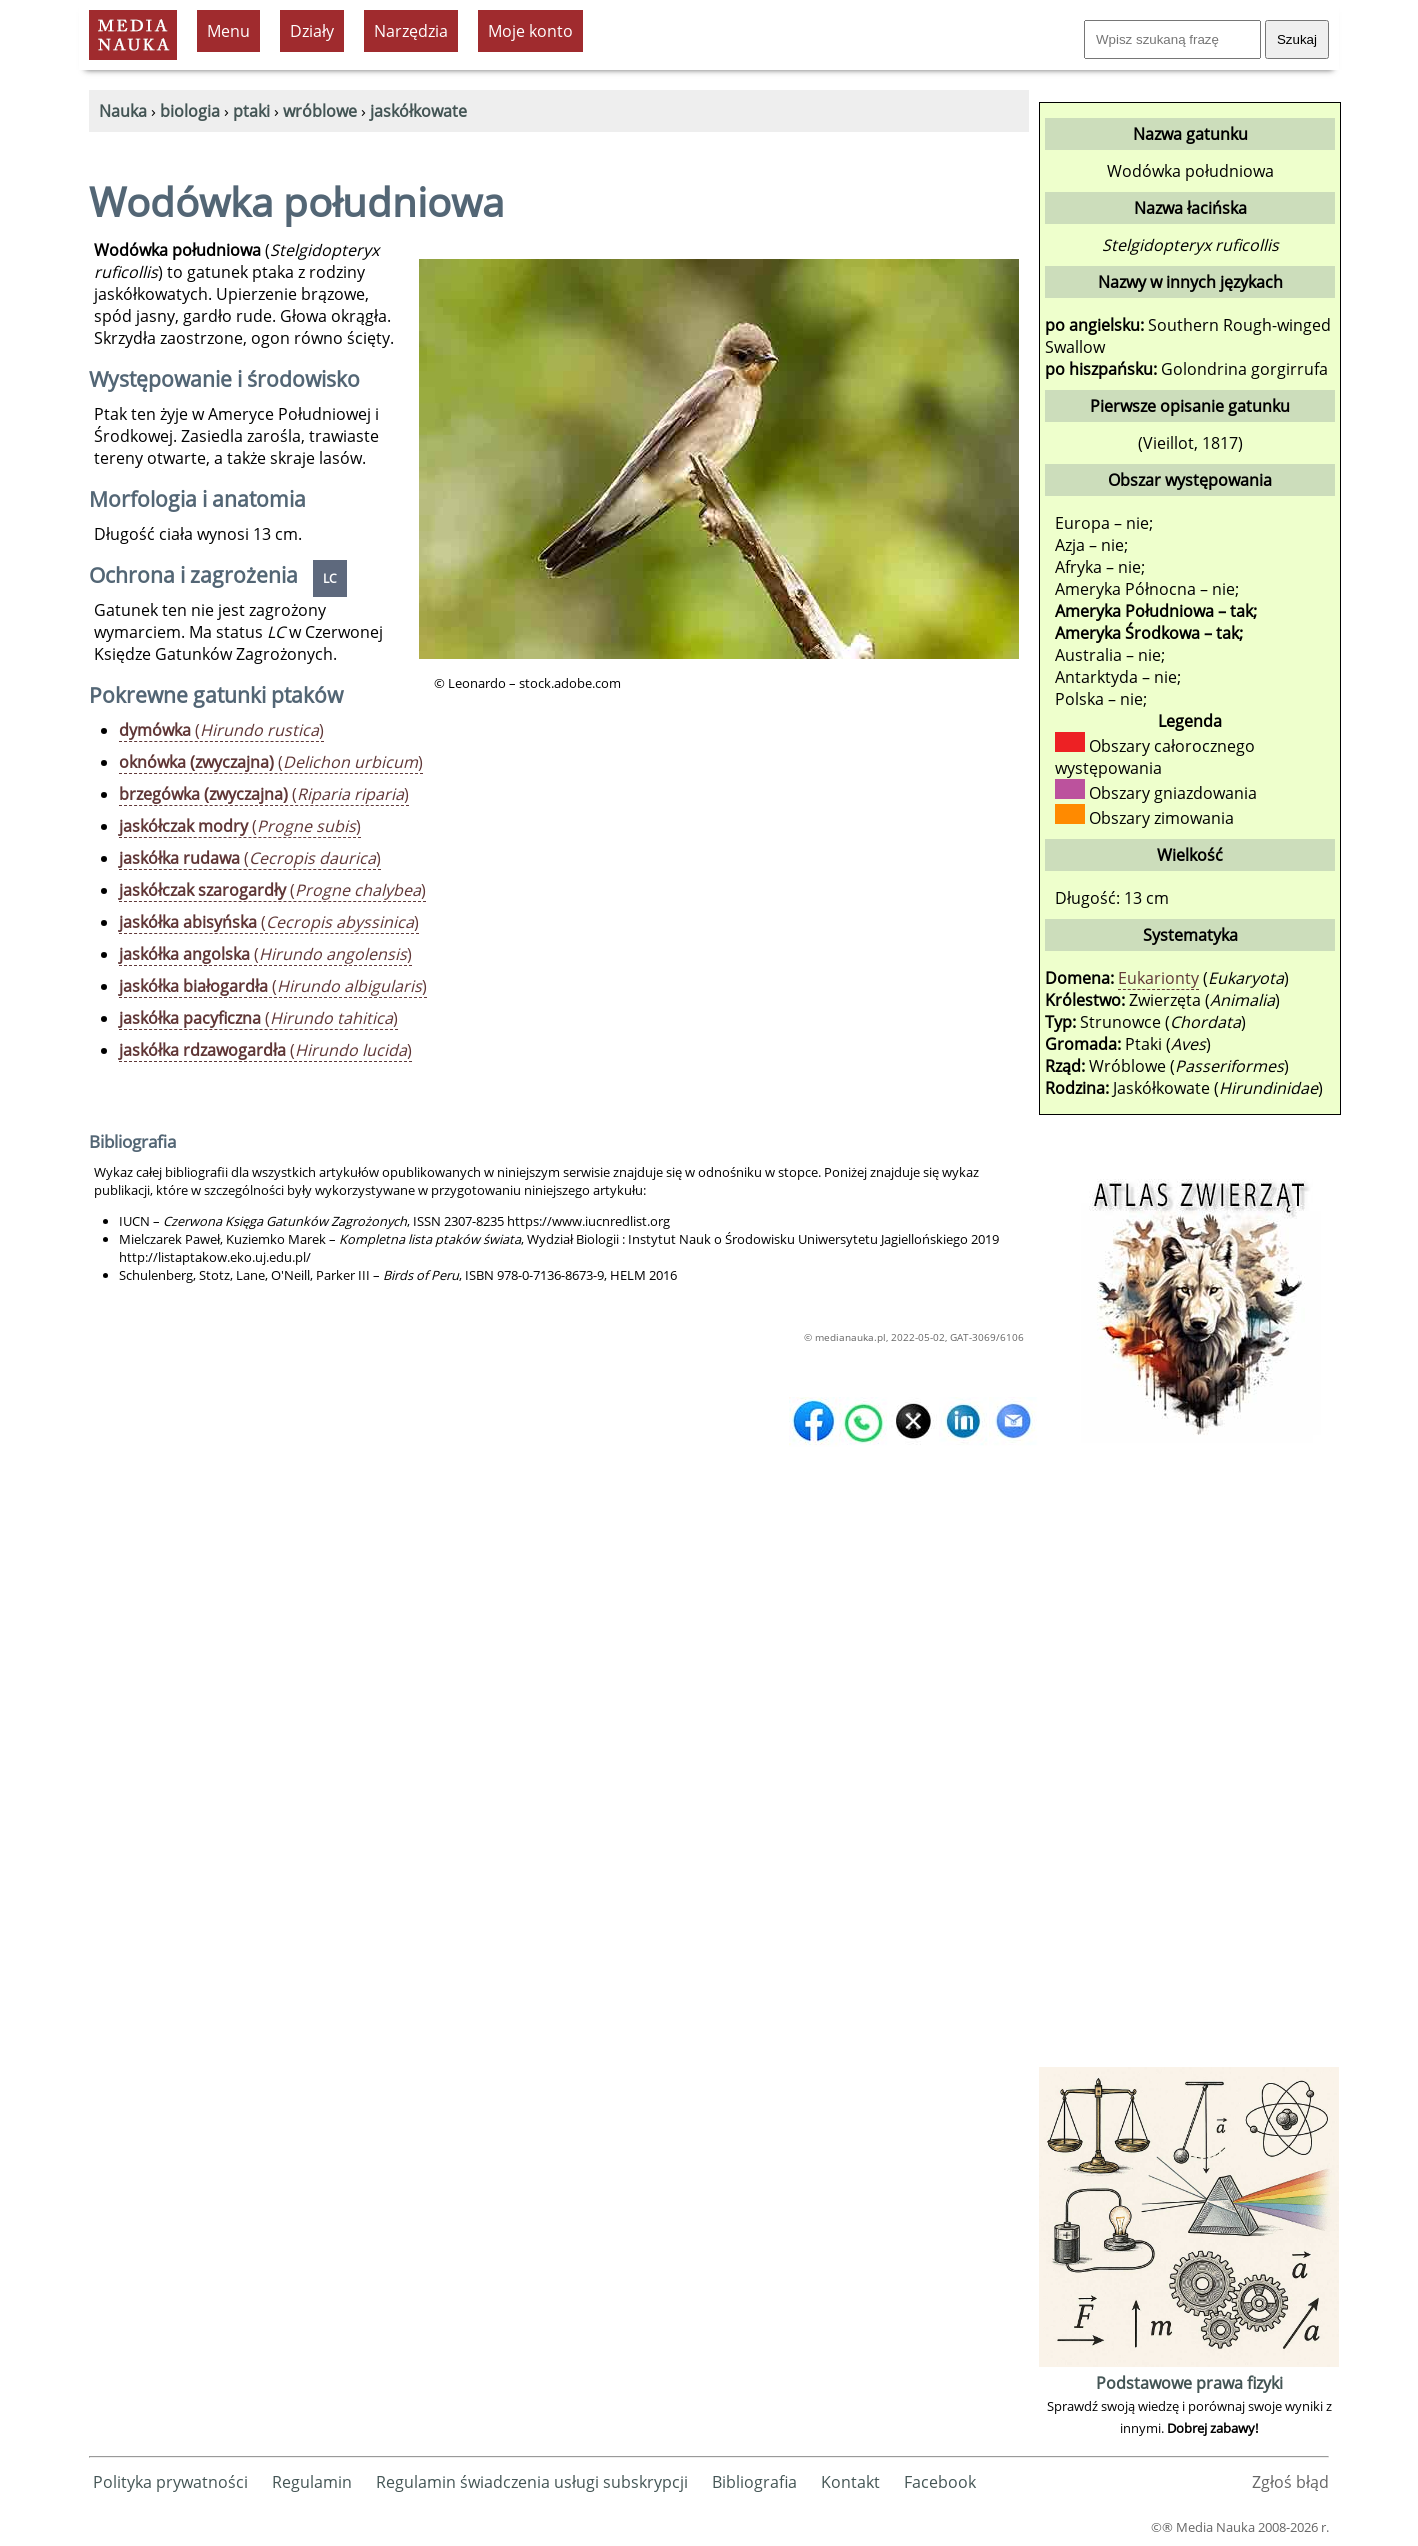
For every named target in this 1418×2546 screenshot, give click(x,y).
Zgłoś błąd (1290, 2482)
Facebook (940, 2482)
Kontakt (850, 2482)
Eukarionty (1158, 978)
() (221, 730)
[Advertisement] (1189, 1762)
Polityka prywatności (170, 2482)
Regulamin (312, 2482)
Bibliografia (754, 2482)
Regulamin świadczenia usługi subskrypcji (532, 2482)
